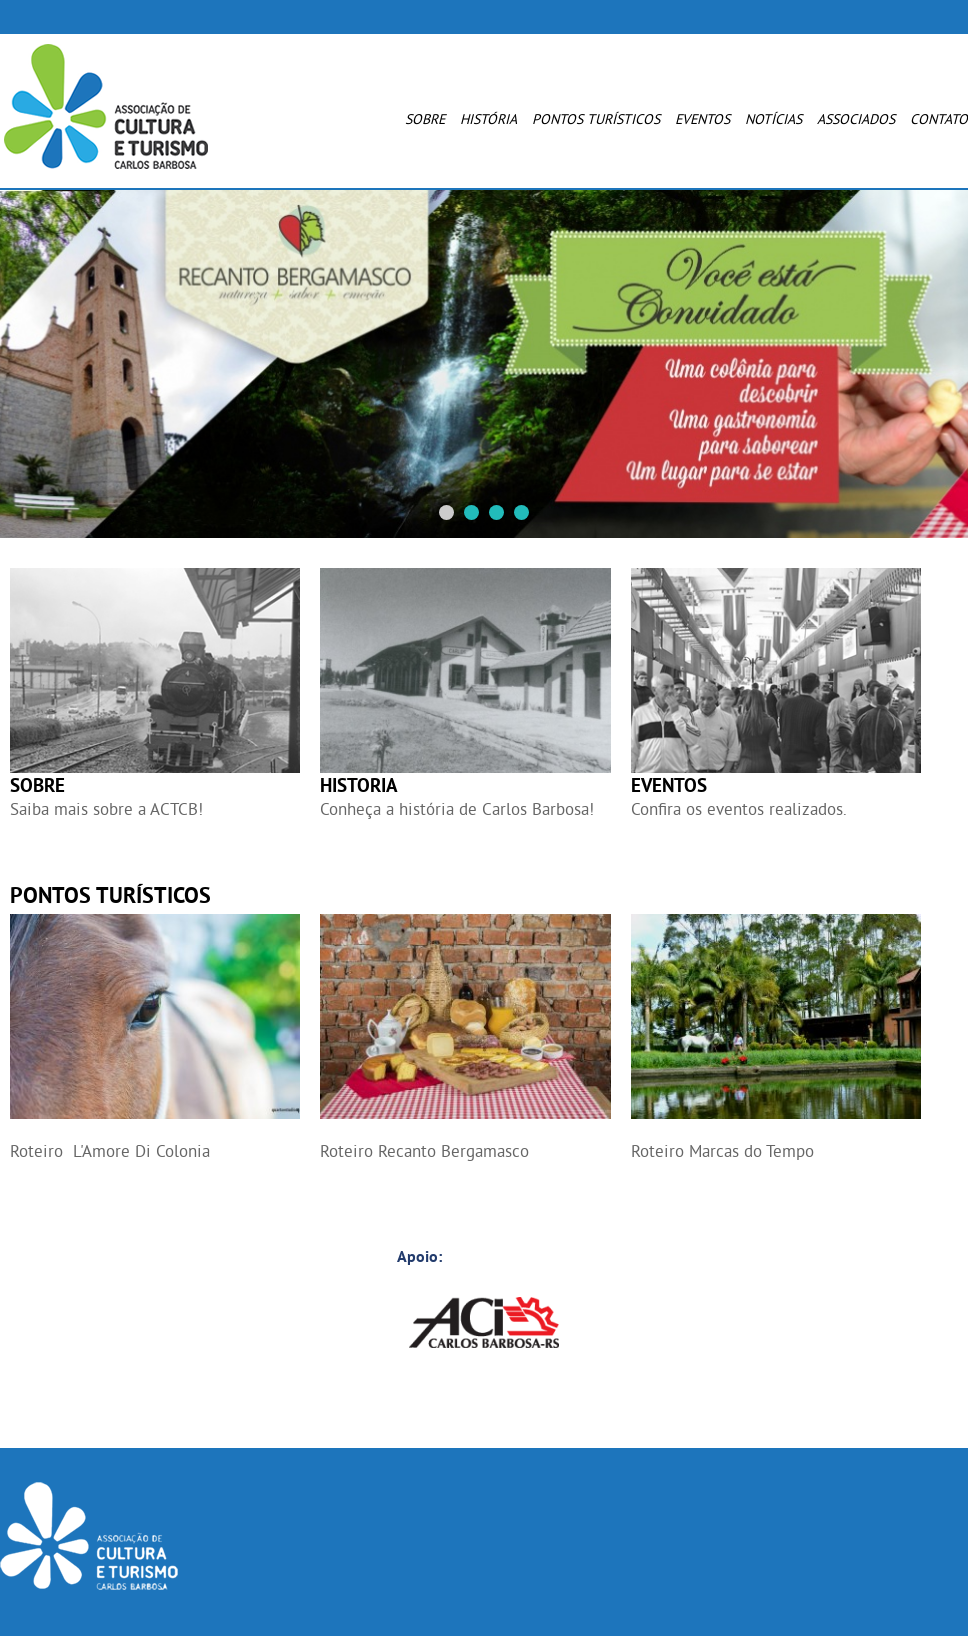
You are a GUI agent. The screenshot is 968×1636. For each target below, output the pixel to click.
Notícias (773, 119)
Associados (856, 119)
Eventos (702, 119)
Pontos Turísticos (596, 119)
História (488, 119)
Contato (939, 119)
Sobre (425, 119)
